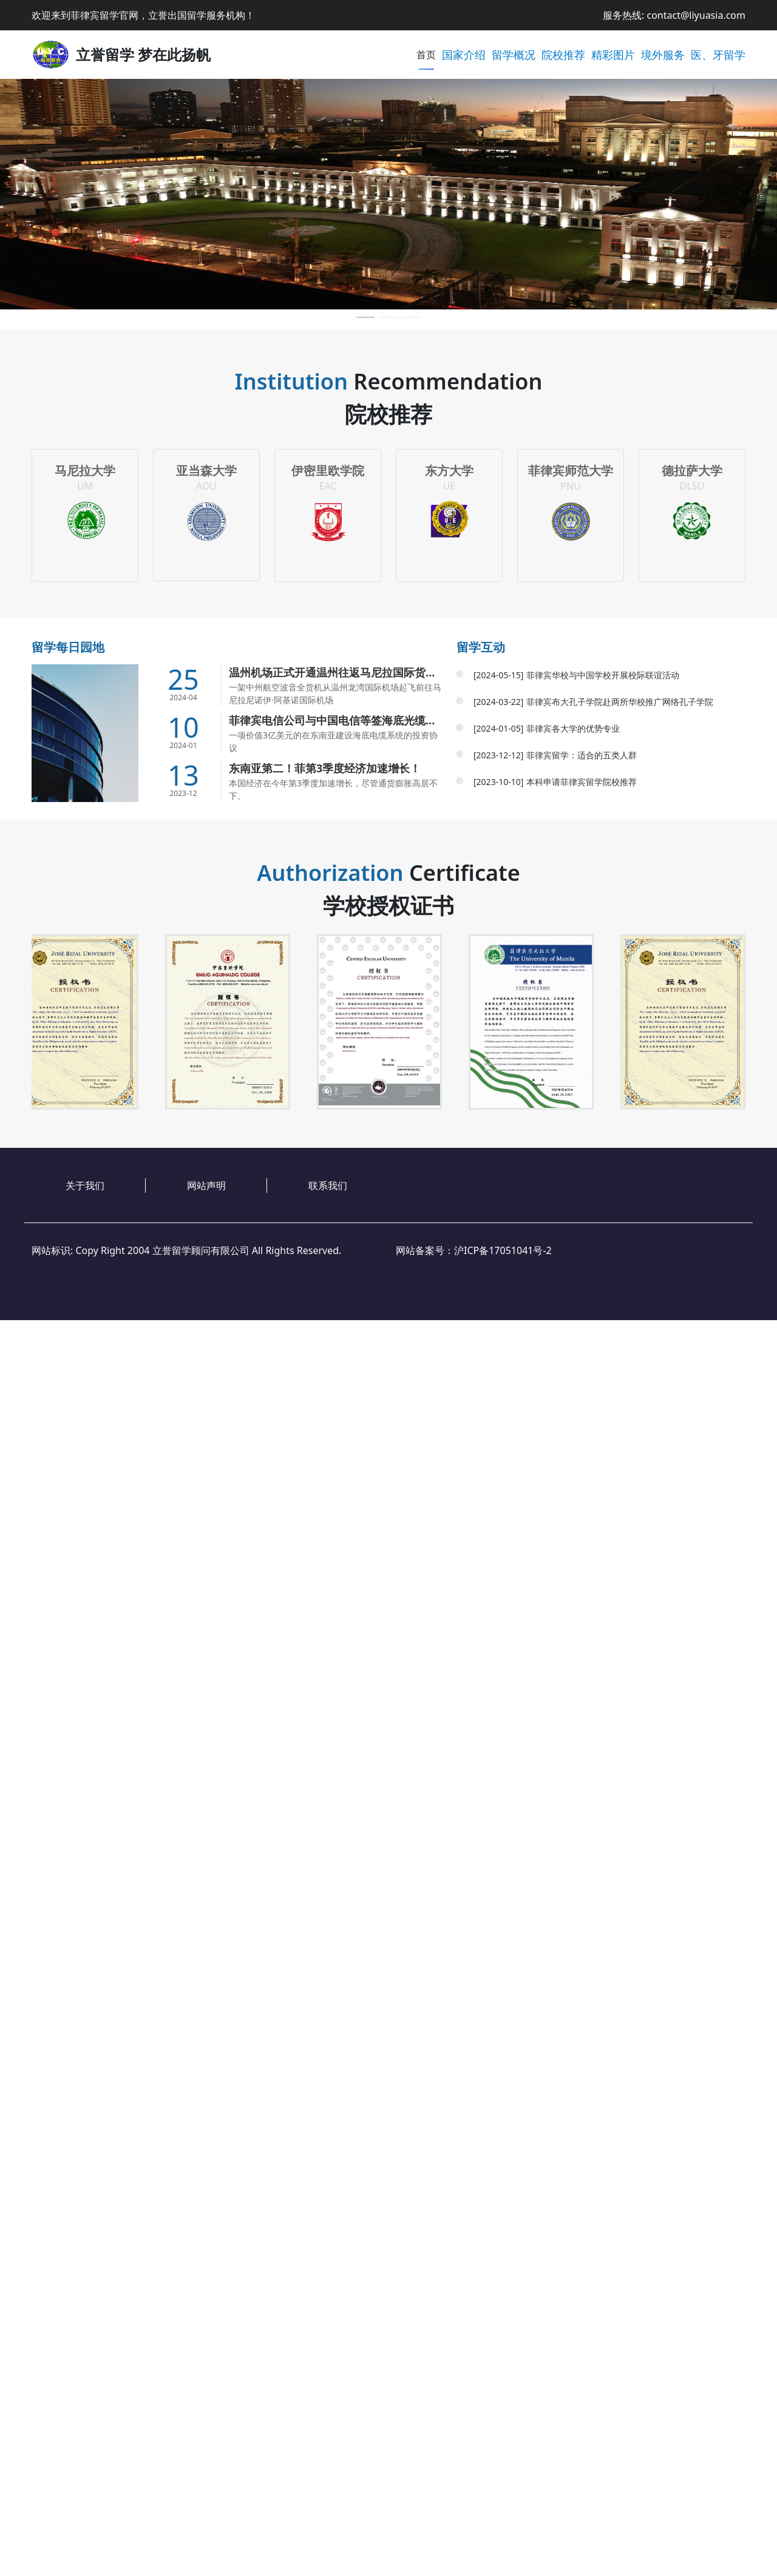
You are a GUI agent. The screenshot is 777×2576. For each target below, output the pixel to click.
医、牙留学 (718, 54)
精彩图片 (613, 54)
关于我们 (85, 1185)
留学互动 (480, 647)
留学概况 (513, 54)
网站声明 (206, 1185)
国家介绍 (464, 54)
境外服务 (663, 54)
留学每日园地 (68, 647)
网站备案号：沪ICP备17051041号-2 (474, 1250)
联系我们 (327, 1185)
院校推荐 (563, 54)
